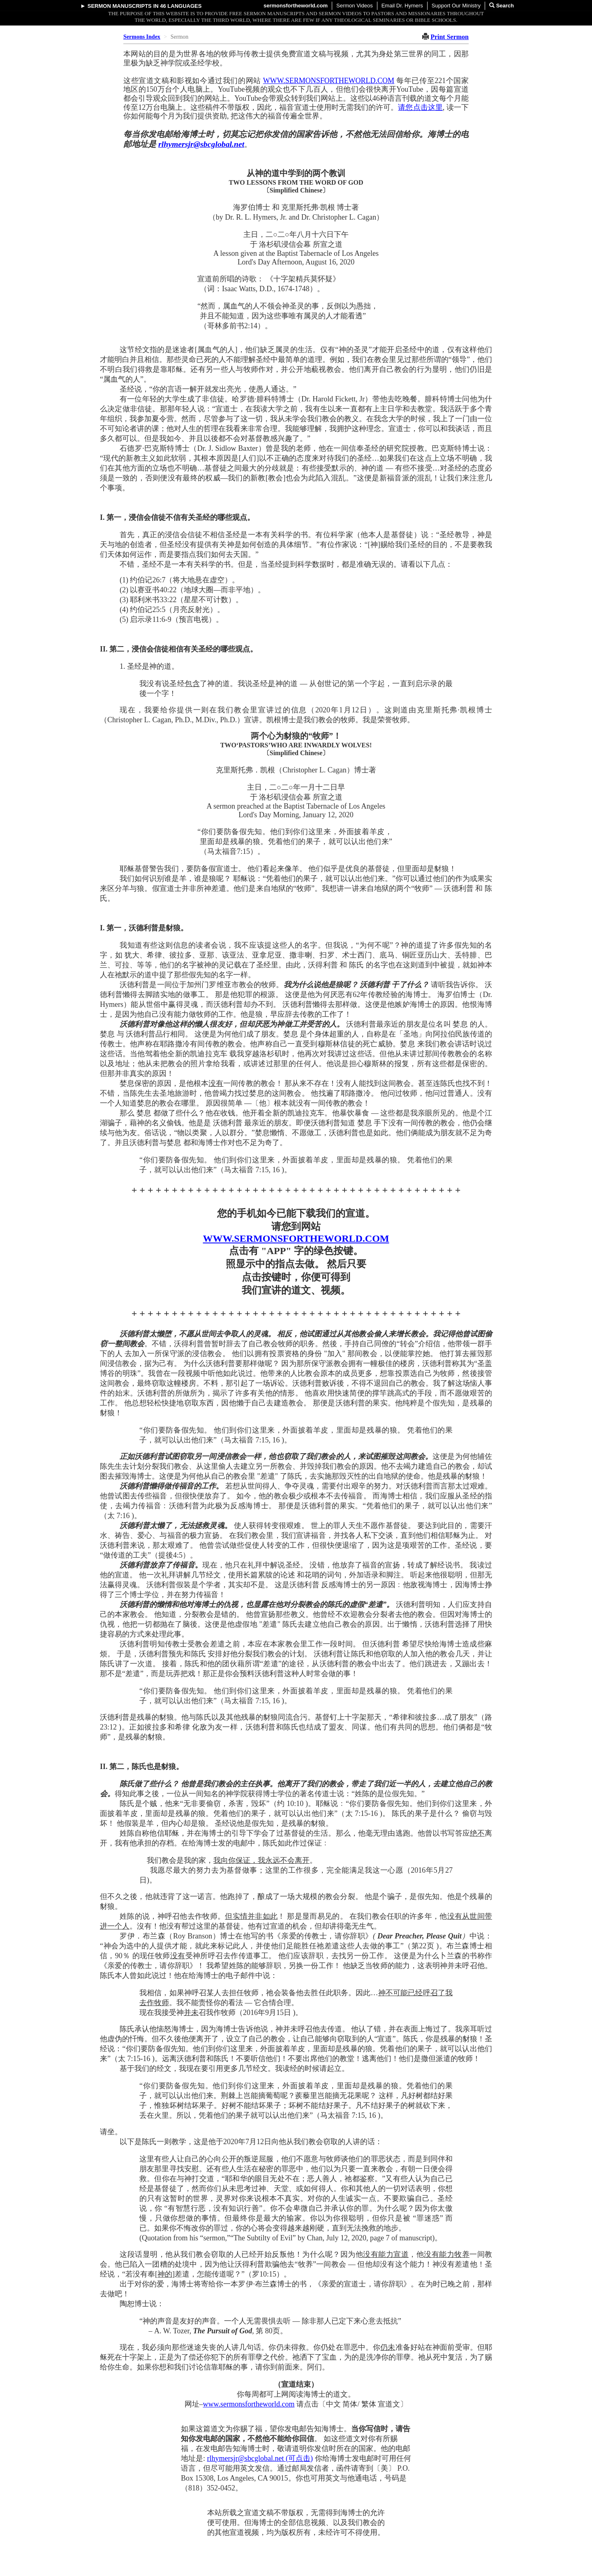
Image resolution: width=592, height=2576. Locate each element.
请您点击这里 (420, 107)
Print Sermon (449, 36)
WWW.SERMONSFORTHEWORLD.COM (328, 81)
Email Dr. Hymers (402, 5)
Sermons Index (141, 37)
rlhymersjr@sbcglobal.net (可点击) (260, 2458)
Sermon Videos (354, 5)
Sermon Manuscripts (120, 6)
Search (501, 5)
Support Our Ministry (456, 5)
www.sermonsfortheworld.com (249, 2404)
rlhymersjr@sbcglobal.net (201, 143)
